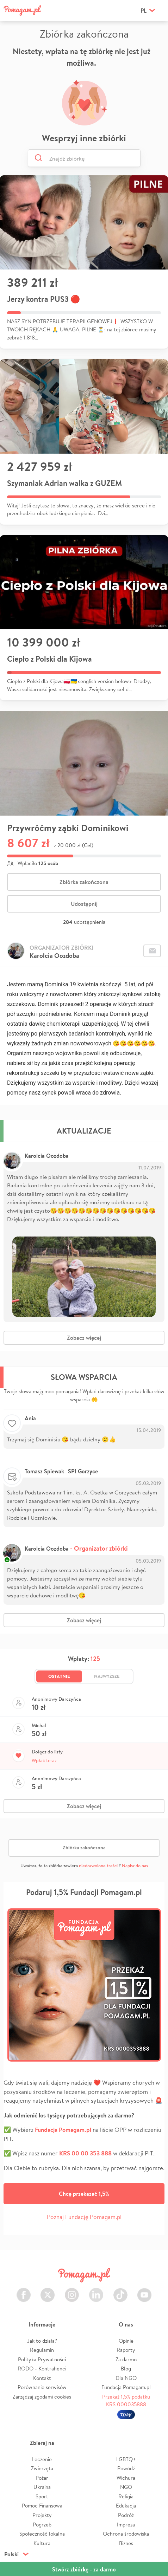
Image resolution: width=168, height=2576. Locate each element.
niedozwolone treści (98, 1866)
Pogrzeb (42, 2524)
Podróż (126, 2515)
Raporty (126, 2350)
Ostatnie (59, 1676)
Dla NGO (126, 2378)
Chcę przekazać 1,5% (84, 2194)
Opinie (126, 2340)
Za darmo (126, 2359)
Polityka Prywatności (42, 2359)
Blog (126, 2368)
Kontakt (42, 2378)
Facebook (24, 2291)
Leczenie (42, 2459)
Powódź (126, 2468)
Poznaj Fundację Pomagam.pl (84, 2217)
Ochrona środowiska (126, 2533)
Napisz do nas (135, 1866)
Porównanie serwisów (42, 2387)
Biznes (126, 2543)
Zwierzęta (42, 2468)
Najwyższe (107, 1676)
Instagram (72, 2291)
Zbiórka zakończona (84, 882)
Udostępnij (84, 904)
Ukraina (42, 2487)
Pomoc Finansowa (42, 2505)
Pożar (42, 2477)
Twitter (48, 2291)
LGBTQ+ (126, 2459)
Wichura (126, 2477)
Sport (42, 2496)
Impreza (126, 2524)
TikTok (120, 2291)
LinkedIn (96, 2291)
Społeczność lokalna (42, 2533)
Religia (125, 2496)
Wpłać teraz (44, 1760)
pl (144, 10)
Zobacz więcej (84, 1338)
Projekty (42, 2515)
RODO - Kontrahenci (42, 2368)
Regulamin (42, 2350)
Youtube (144, 2291)
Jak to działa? (42, 2340)
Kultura (41, 2543)
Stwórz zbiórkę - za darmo (84, 2569)
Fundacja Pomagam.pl (126, 2387)
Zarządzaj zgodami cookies (42, 2396)
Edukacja (126, 2505)
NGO (126, 2487)
